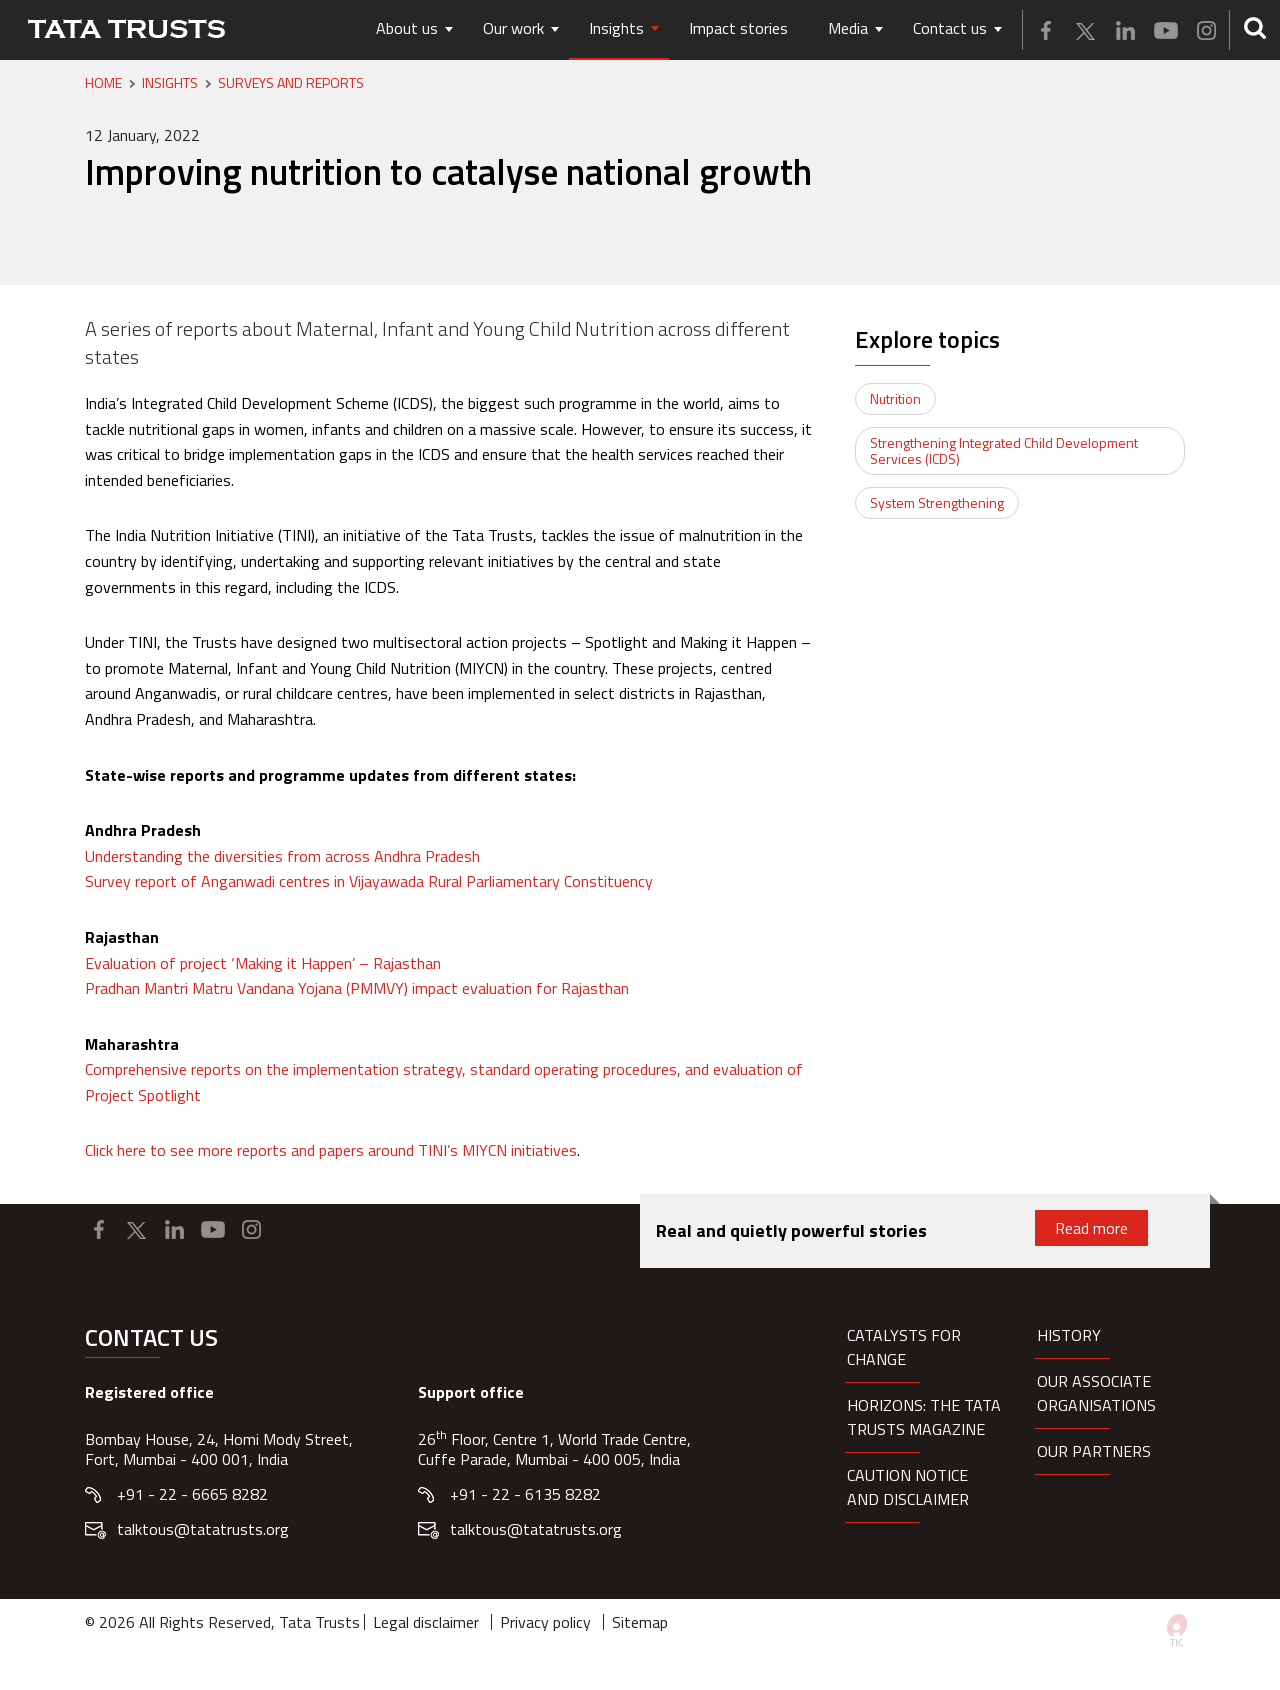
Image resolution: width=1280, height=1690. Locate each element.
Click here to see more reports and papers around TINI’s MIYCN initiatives (331, 1150)
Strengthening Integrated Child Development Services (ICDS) (1004, 450)
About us (407, 28)
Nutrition (895, 398)
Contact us (950, 28)
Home (103, 83)
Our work (513, 28)
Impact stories (738, 28)
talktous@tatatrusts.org (203, 1529)
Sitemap (640, 1622)
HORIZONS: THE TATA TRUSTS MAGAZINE (924, 1417)
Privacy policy (545, 1622)
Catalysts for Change (904, 1347)
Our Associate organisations (1096, 1393)
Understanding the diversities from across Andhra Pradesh (282, 856)
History (1069, 1335)
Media (848, 28)
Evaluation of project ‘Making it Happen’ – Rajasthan (263, 963)
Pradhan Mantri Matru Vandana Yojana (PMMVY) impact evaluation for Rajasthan (357, 988)
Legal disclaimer (426, 1622)
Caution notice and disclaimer (908, 1487)
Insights (616, 28)
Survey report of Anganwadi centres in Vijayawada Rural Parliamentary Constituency (369, 881)
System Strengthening (937, 502)
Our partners (1094, 1451)
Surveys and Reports (291, 83)
